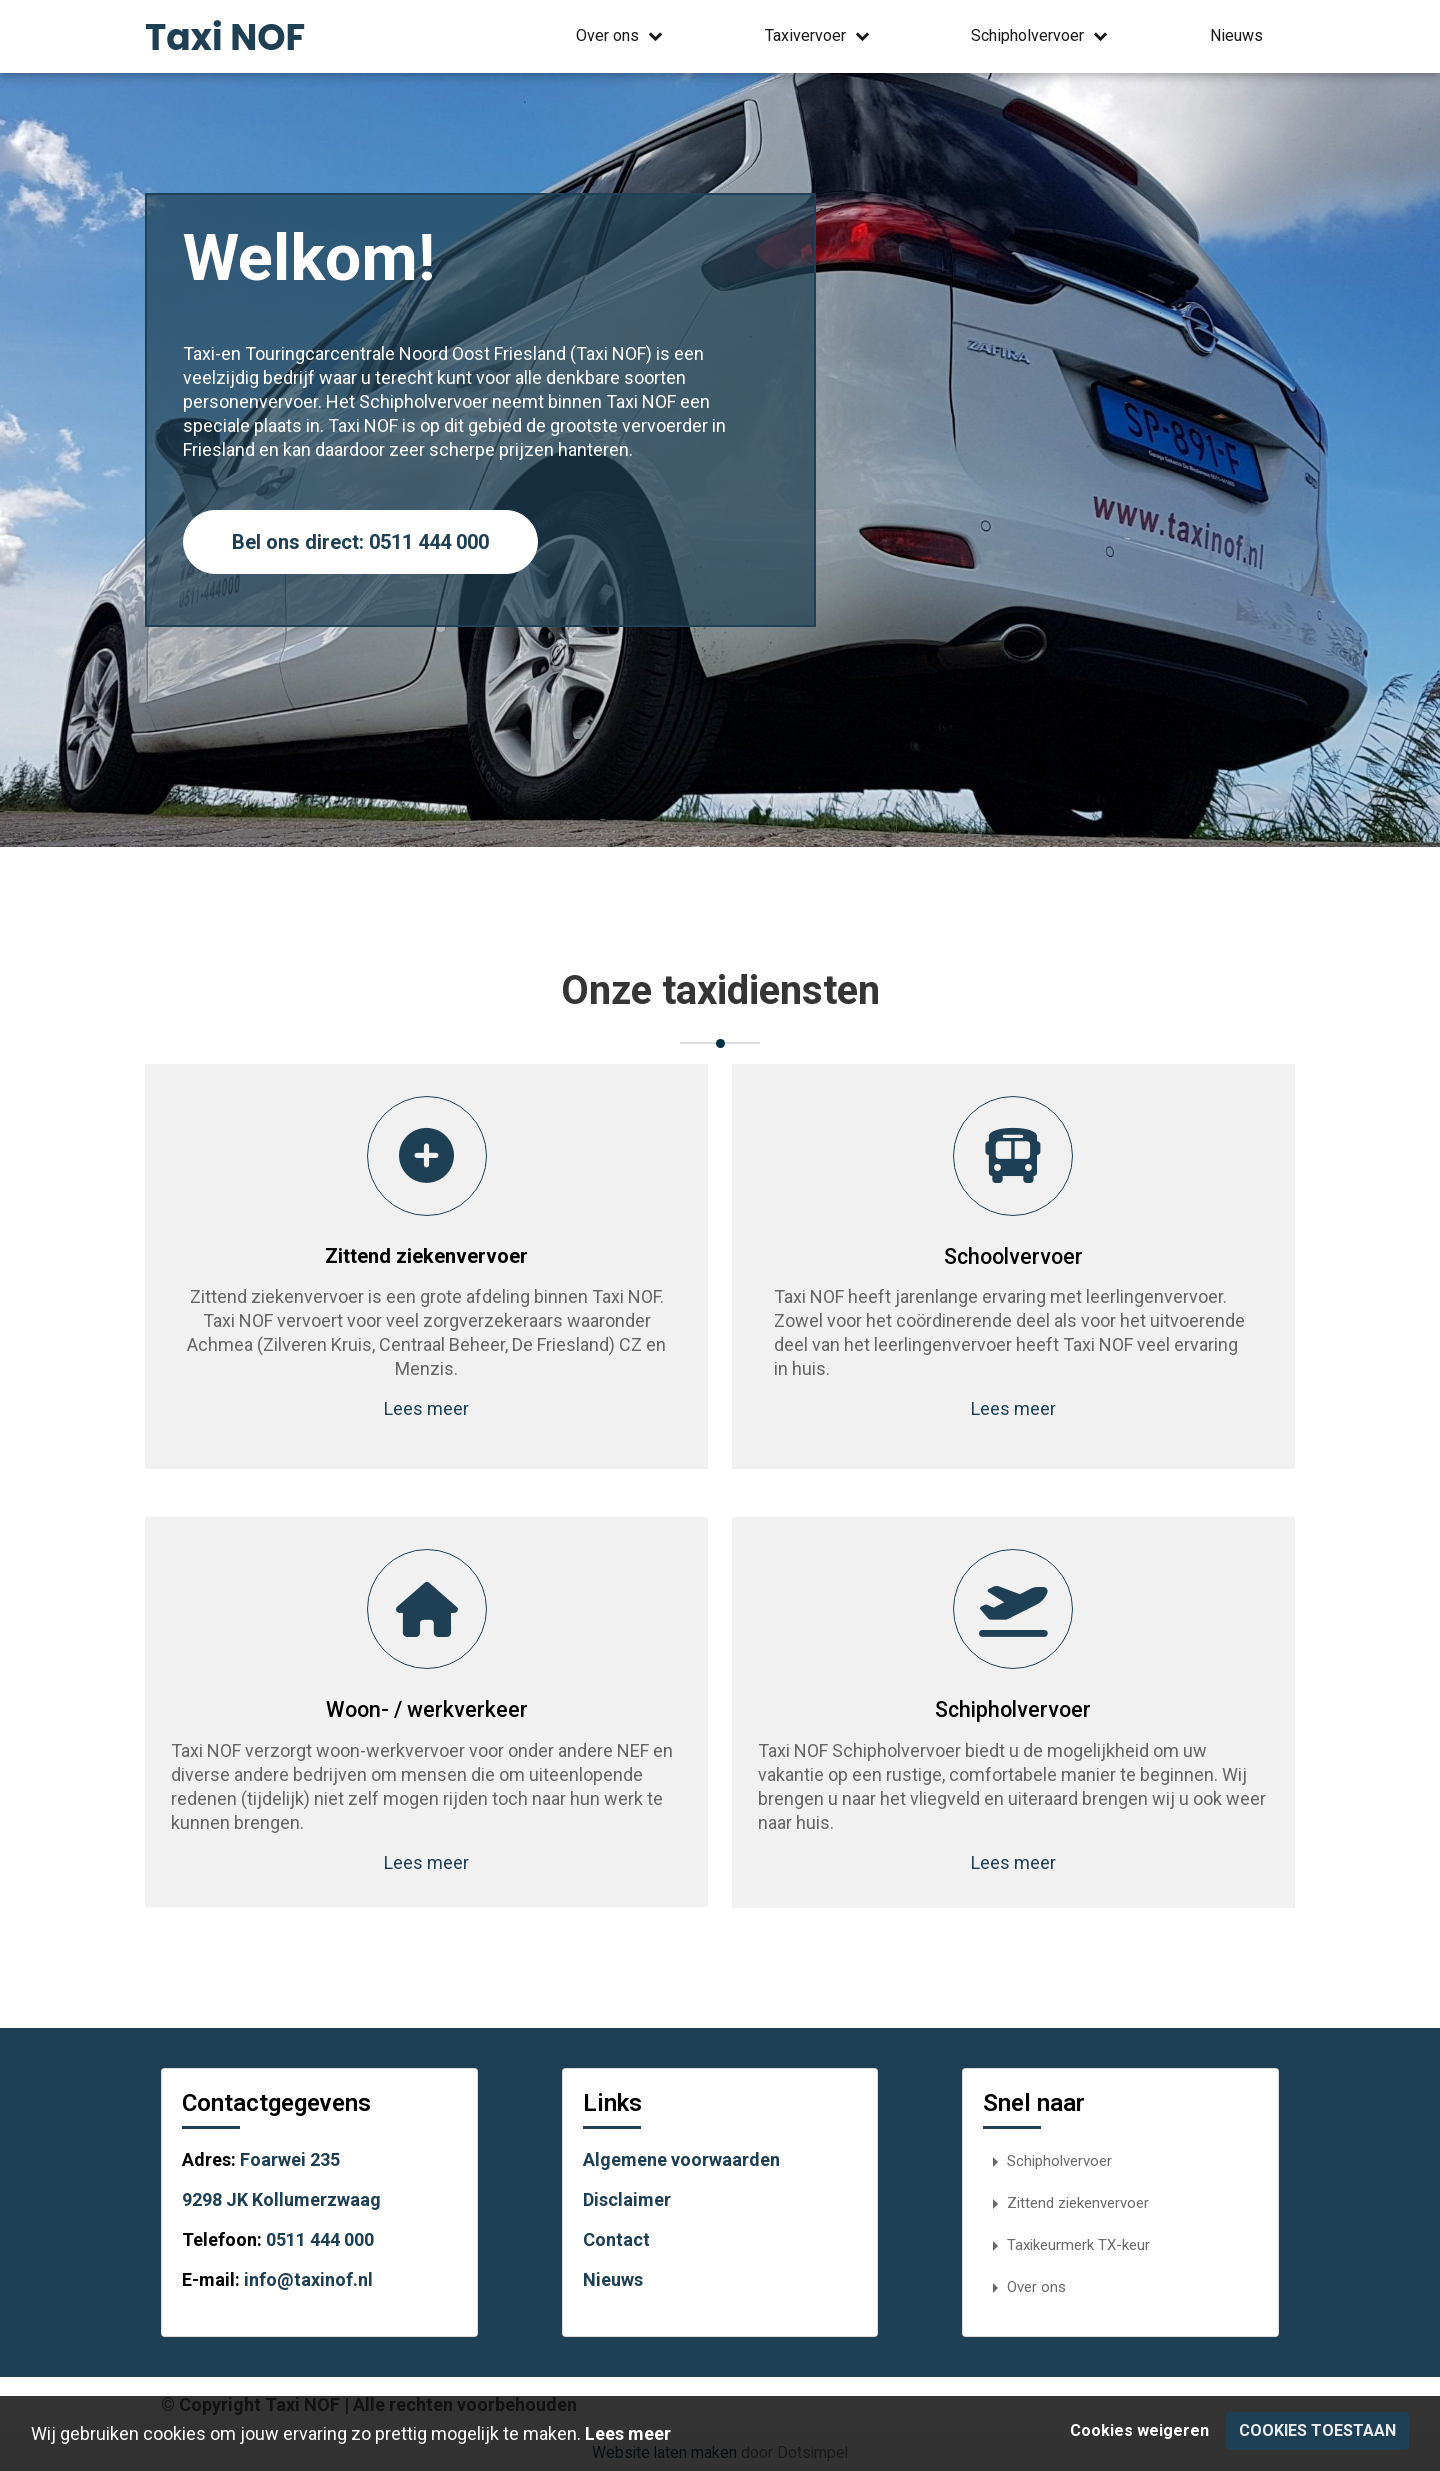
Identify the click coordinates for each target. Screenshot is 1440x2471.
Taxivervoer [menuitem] (819, 37)
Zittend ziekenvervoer (1066, 2202)
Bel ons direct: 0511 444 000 (360, 542)
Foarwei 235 (290, 2158)
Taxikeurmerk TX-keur (1066, 2244)
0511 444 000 (320, 2238)
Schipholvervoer (1047, 2160)
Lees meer (421, 1408)
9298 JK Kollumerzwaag (281, 2198)
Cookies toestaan (1317, 2430)
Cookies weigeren (1139, 2430)
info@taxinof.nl (308, 2278)
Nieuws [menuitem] (1236, 35)
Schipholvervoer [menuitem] (1041, 37)
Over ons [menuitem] (621, 37)
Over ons (1024, 2286)
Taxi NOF (225, 37)
